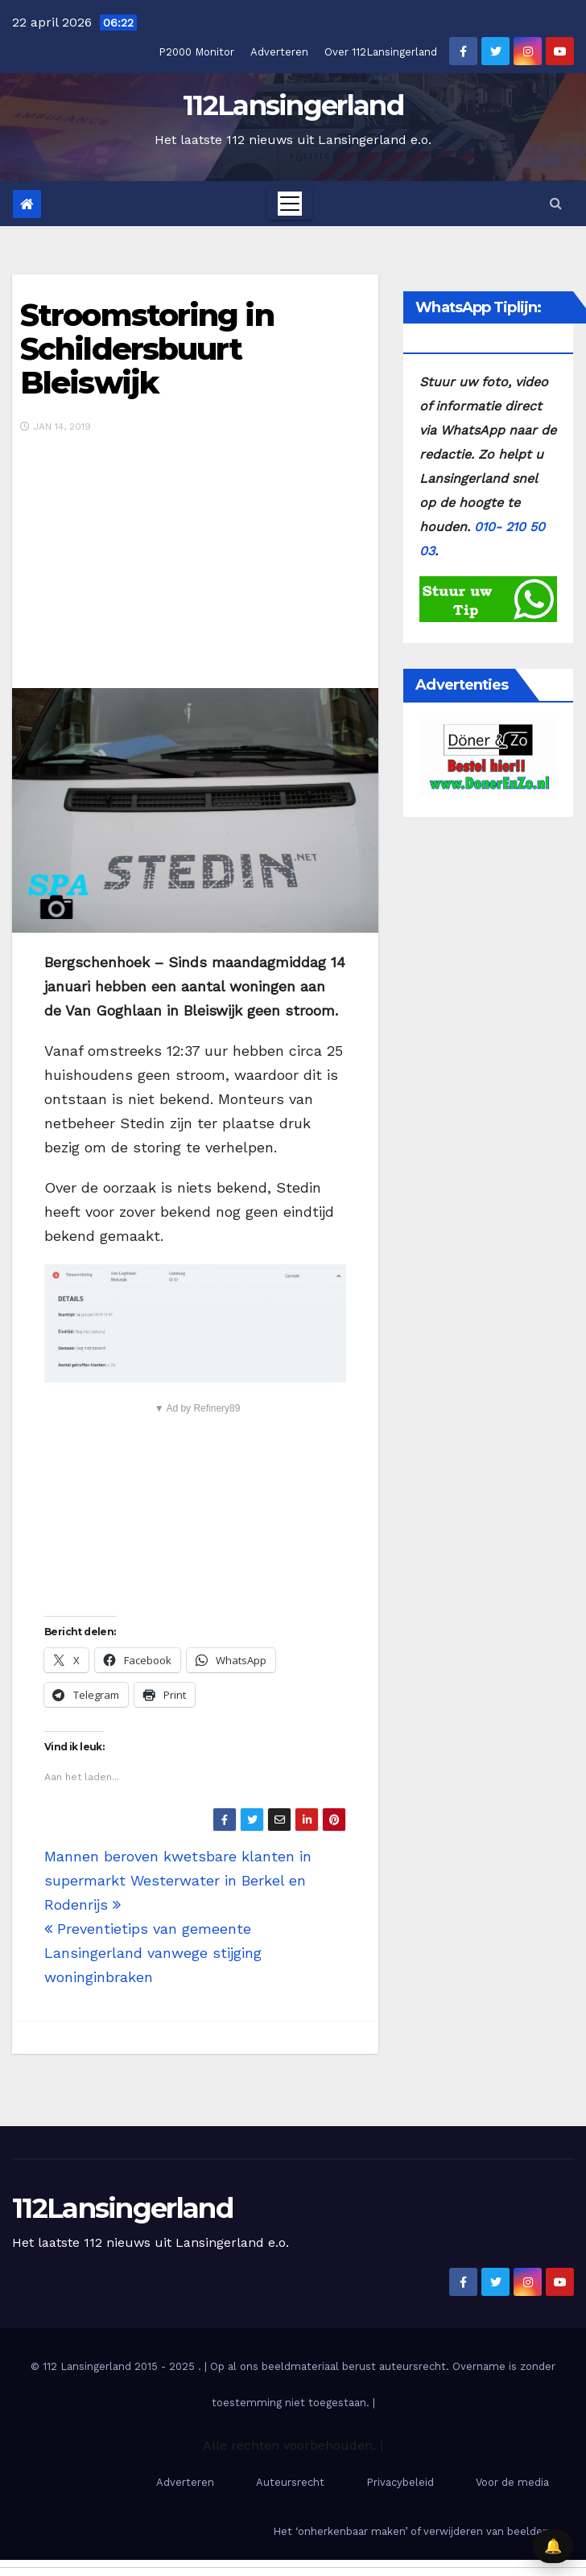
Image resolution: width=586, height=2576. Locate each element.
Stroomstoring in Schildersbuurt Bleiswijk (147, 349)
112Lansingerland (293, 105)
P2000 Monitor (196, 52)
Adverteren (279, 52)
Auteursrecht (290, 2482)
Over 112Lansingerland (380, 52)
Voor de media (512, 2482)
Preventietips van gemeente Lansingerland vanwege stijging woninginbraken (153, 1952)
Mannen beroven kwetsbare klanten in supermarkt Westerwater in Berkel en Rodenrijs (178, 1880)
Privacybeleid (400, 2482)
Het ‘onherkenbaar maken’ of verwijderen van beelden (411, 2531)
